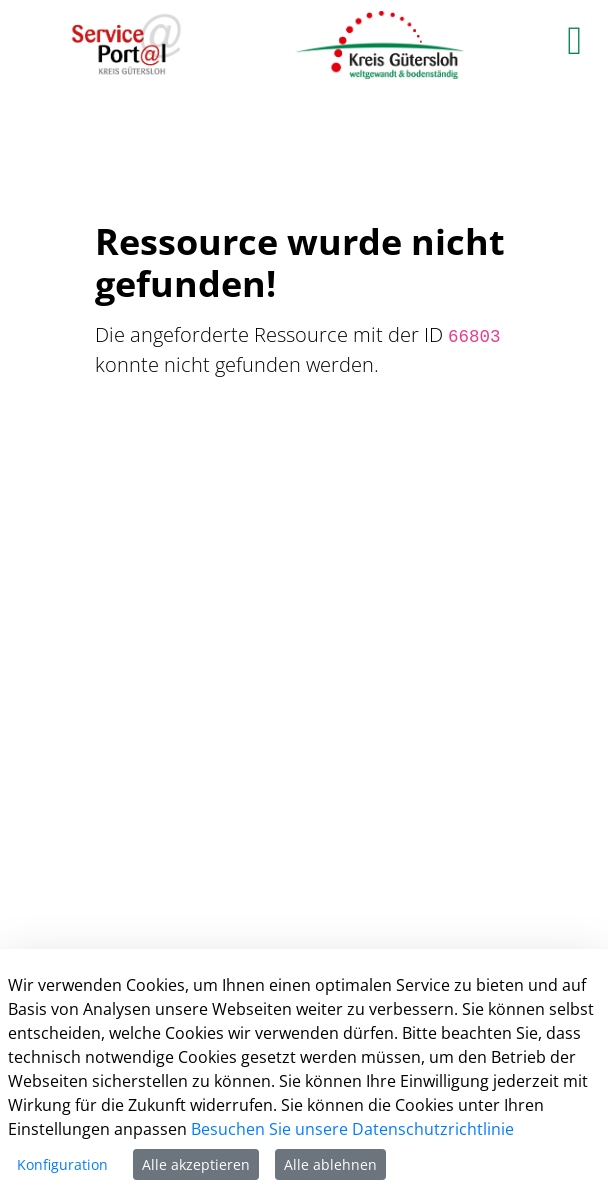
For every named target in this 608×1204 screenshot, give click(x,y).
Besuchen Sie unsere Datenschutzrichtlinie (352, 1129)
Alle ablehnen (330, 1164)
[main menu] (574, 40)
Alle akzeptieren (196, 1164)
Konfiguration (62, 1164)
